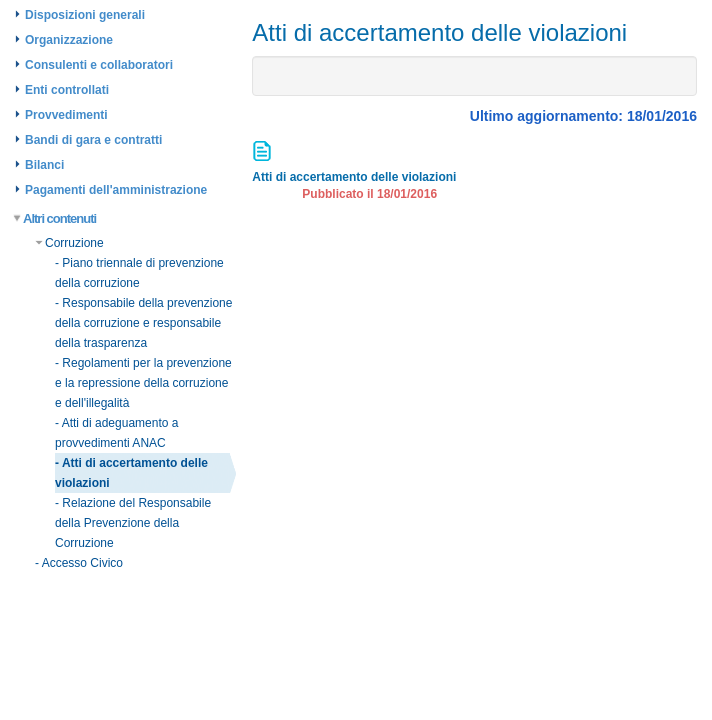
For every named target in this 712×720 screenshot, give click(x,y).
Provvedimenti (66, 115)
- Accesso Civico (79, 563)
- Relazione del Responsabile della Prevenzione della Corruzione (133, 523)
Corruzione (69, 243)
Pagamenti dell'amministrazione (116, 190)
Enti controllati (67, 90)
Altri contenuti (55, 218)
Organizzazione (69, 40)
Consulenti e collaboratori (99, 65)
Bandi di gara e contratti (93, 140)
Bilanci (44, 165)
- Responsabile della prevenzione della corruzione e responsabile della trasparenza (143, 323)
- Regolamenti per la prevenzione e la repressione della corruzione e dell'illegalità (143, 383)
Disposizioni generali (85, 15)
